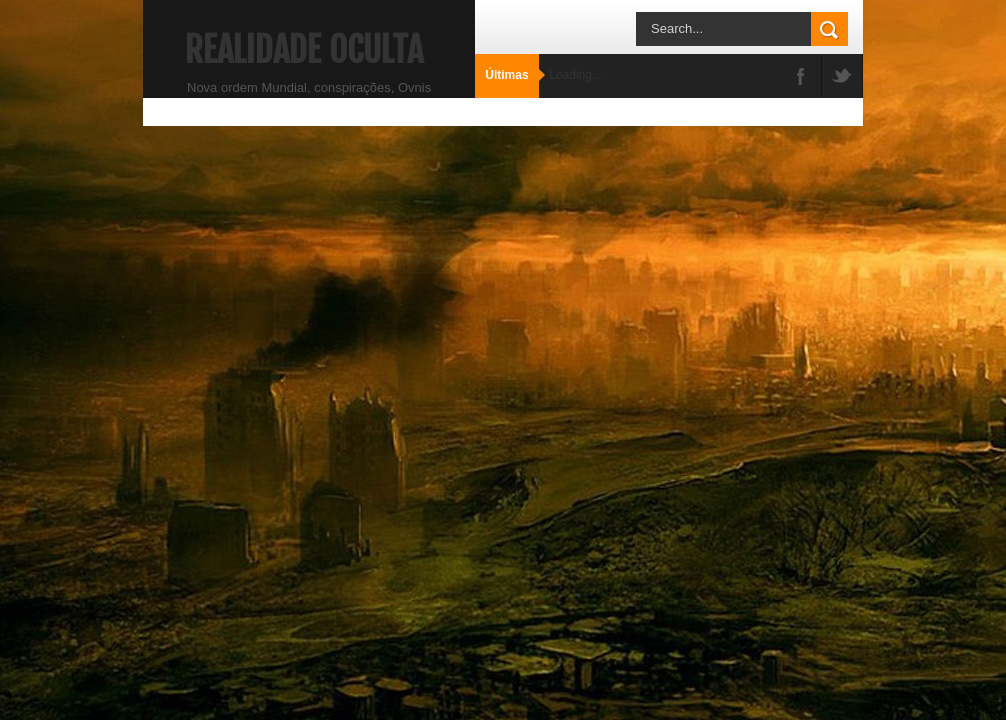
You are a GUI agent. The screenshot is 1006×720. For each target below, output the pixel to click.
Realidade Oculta (304, 50)
